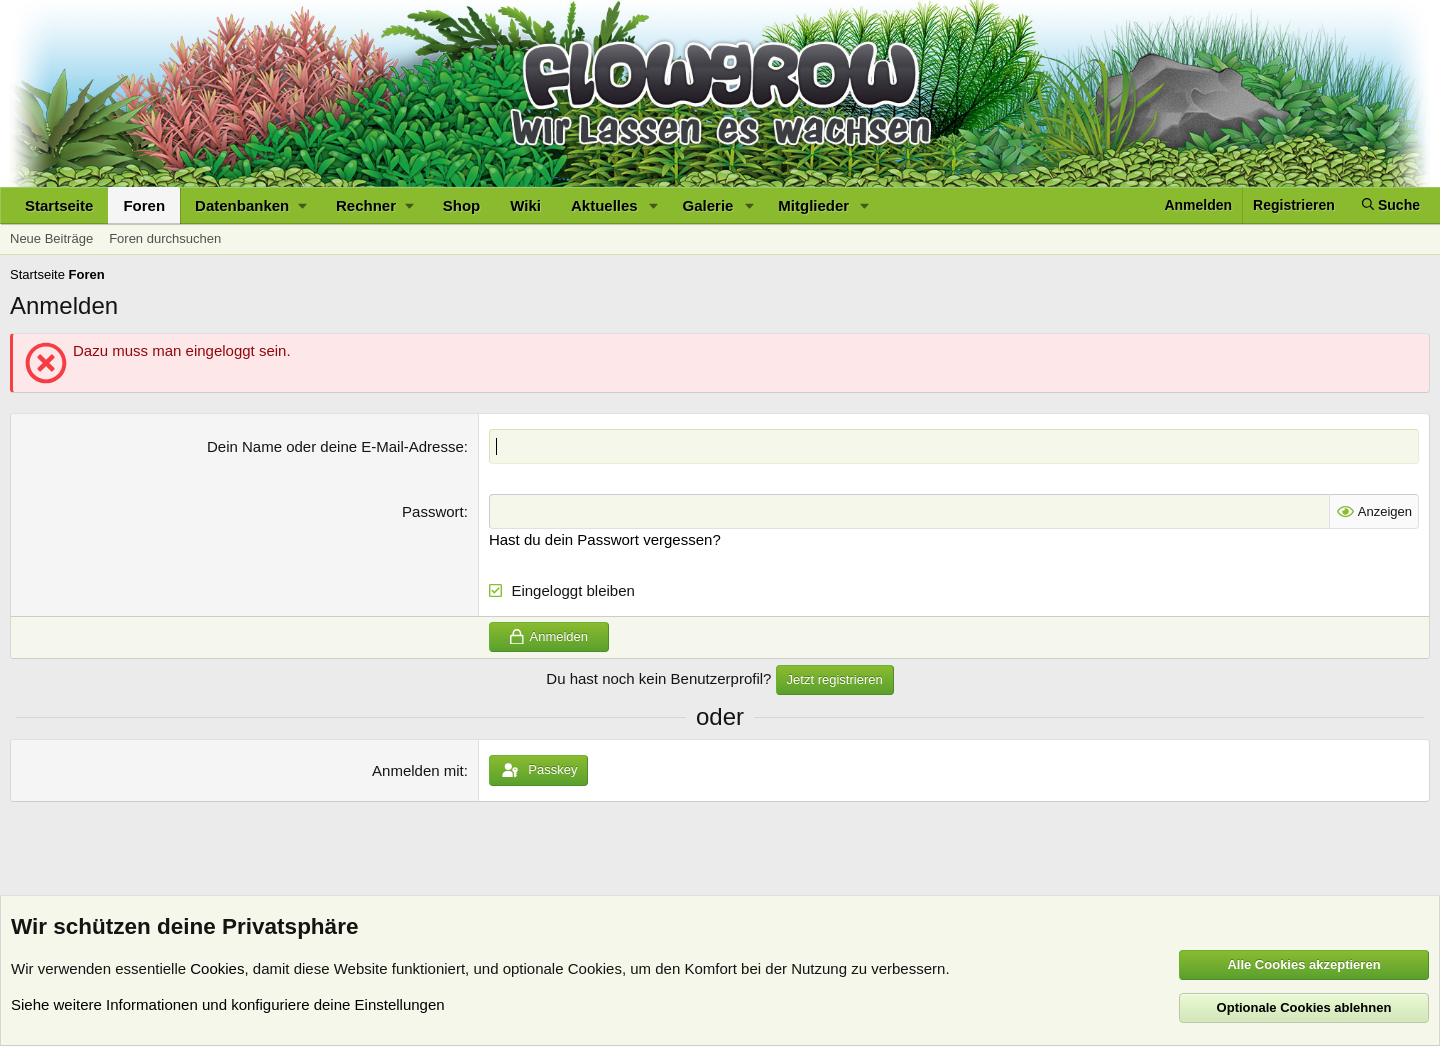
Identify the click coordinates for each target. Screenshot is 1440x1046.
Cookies (217, 968)
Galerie (708, 205)
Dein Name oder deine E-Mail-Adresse (335, 446)
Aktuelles (604, 205)
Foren (144, 205)
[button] (250, 205)
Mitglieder (813, 205)
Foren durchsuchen (165, 238)
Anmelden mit (418, 770)
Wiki (525, 205)
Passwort (433, 511)
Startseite (59, 205)
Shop (462, 205)
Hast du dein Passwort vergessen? (605, 539)
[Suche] (1391, 205)
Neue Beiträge (51, 238)
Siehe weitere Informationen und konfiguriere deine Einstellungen (228, 1004)
